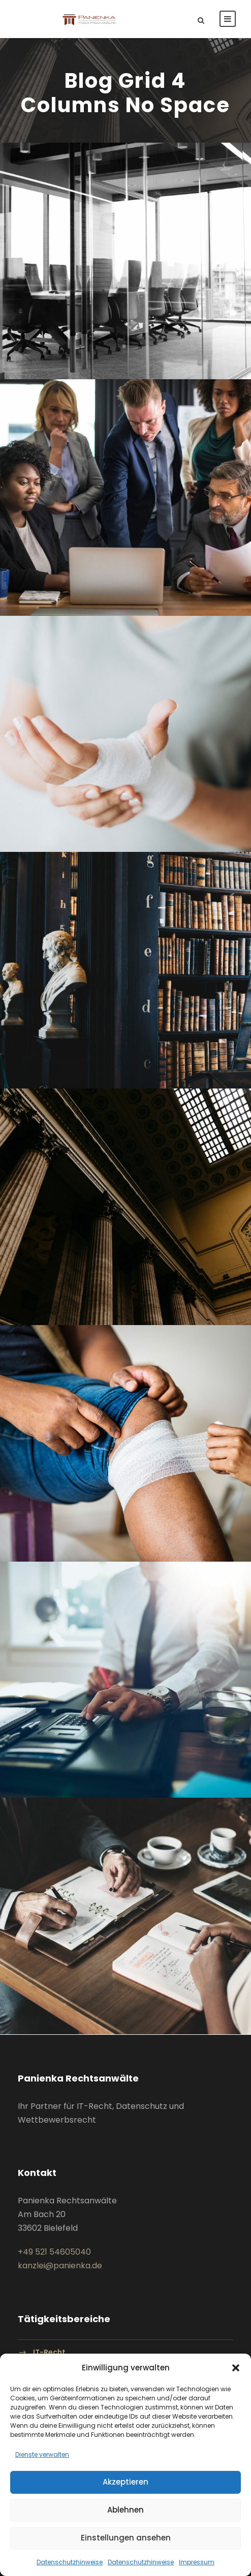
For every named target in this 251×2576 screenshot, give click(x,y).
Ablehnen (125, 2509)
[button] (236, 2368)
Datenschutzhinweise (70, 2562)
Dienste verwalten (42, 2454)
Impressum (196, 2562)
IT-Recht (49, 2352)
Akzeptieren (125, 2481)
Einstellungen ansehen (126, 2537)
